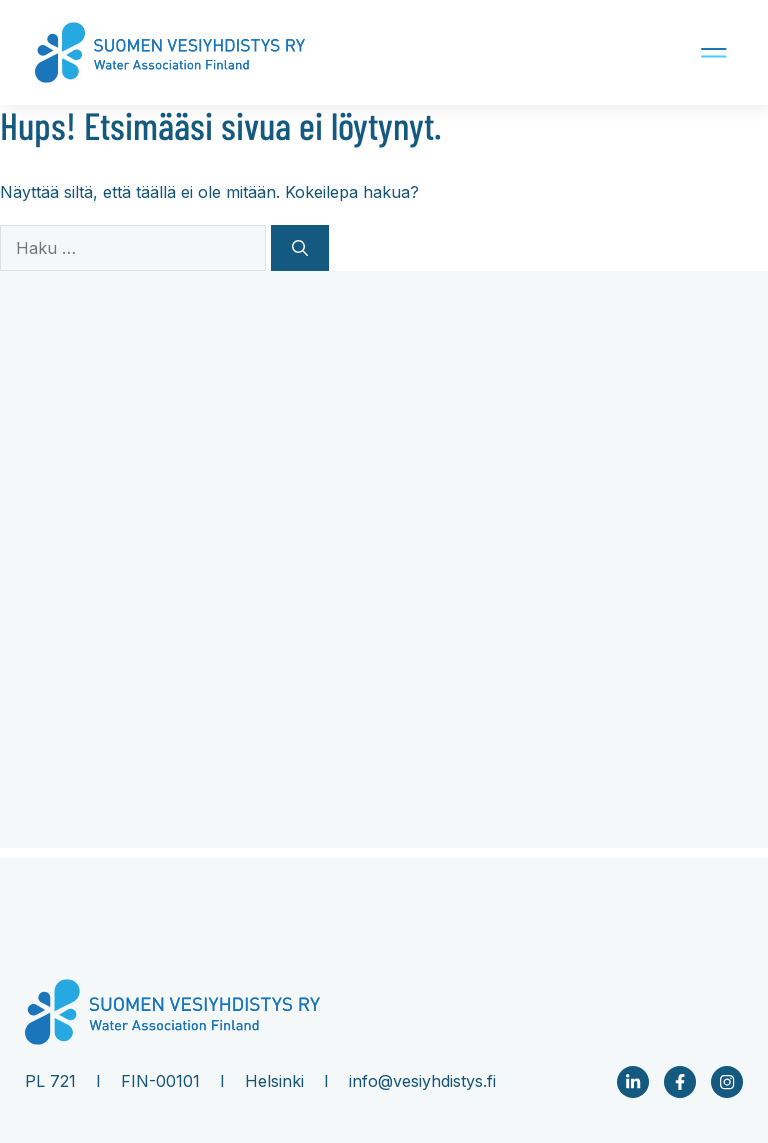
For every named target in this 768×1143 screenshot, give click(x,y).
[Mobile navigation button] (653, 52)
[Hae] (300, 248)
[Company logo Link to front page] (170, 53)
